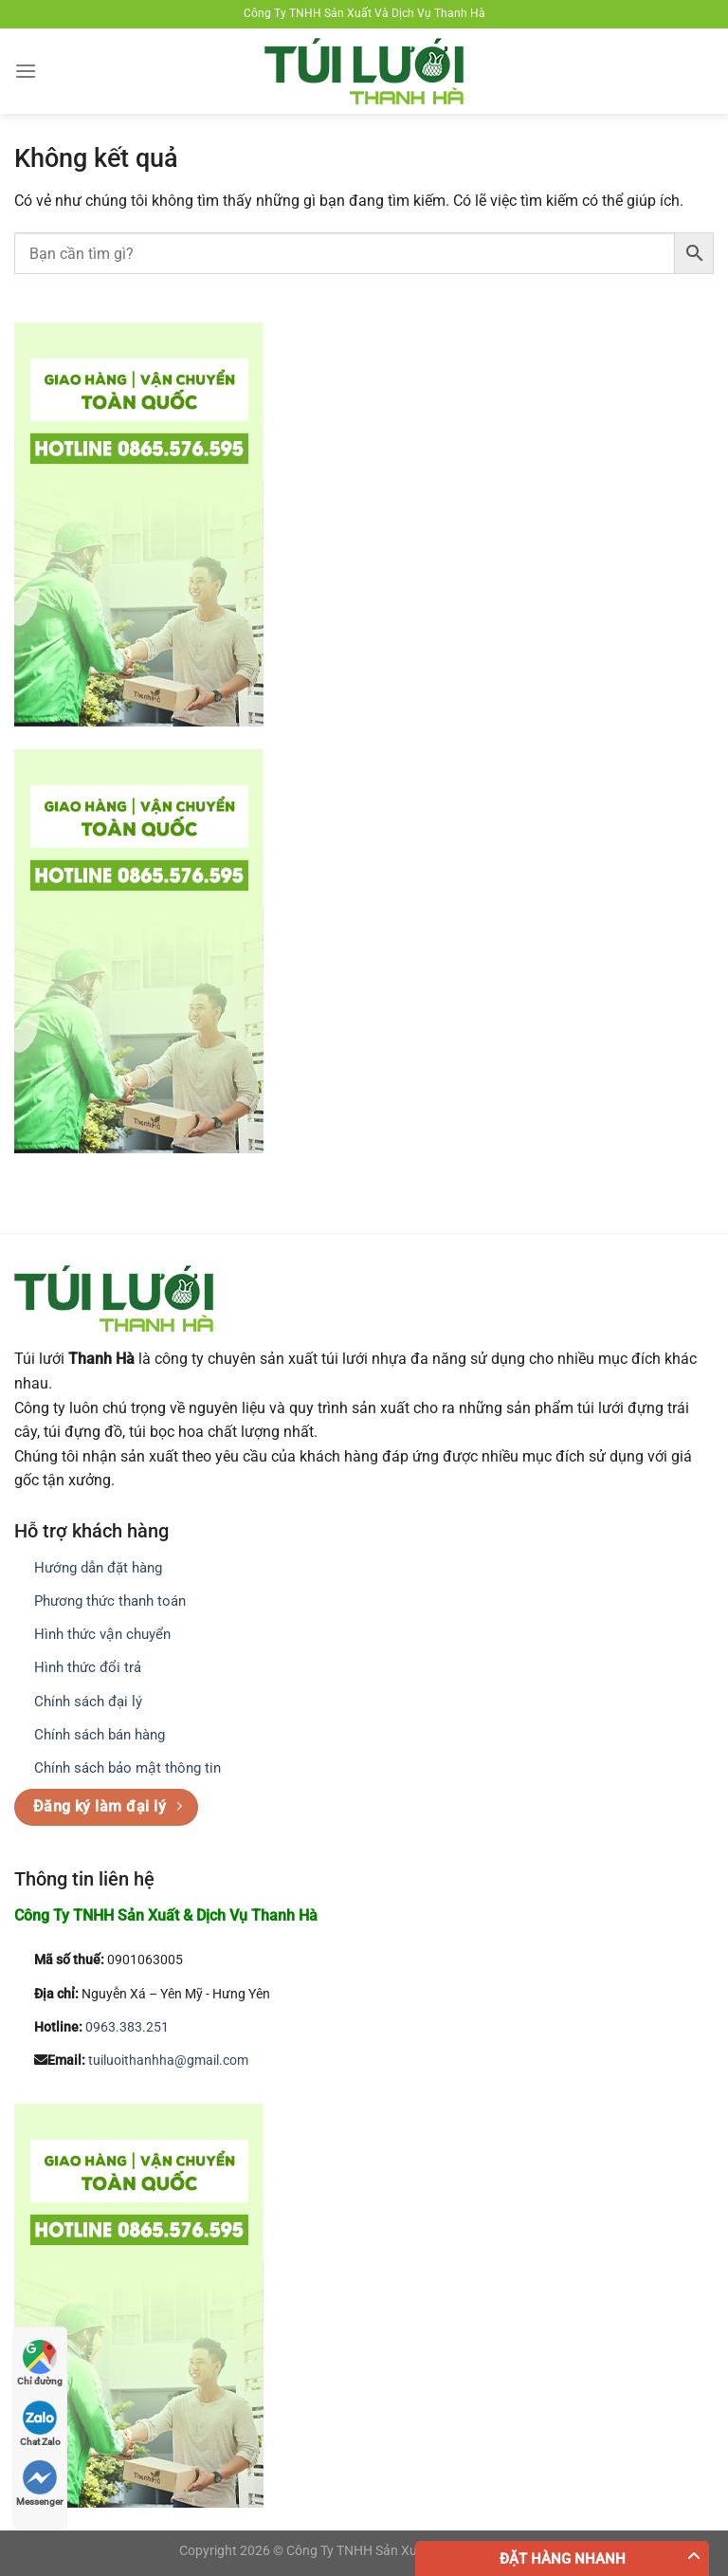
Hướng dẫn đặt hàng (98, 1567)
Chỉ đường (40, 2363)
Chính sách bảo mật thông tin (127, 1767)
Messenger (40, 2483)
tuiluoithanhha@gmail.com (168, 2060)
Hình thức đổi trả (87, 1667)
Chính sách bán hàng (99, 1734)
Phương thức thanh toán (110, 1601)
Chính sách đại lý (88, 1701)
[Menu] (25, 70)
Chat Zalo (40, 2424)
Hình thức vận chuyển (102, 1634)
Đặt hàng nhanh (563, 2558)
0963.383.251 (127, 2027)
